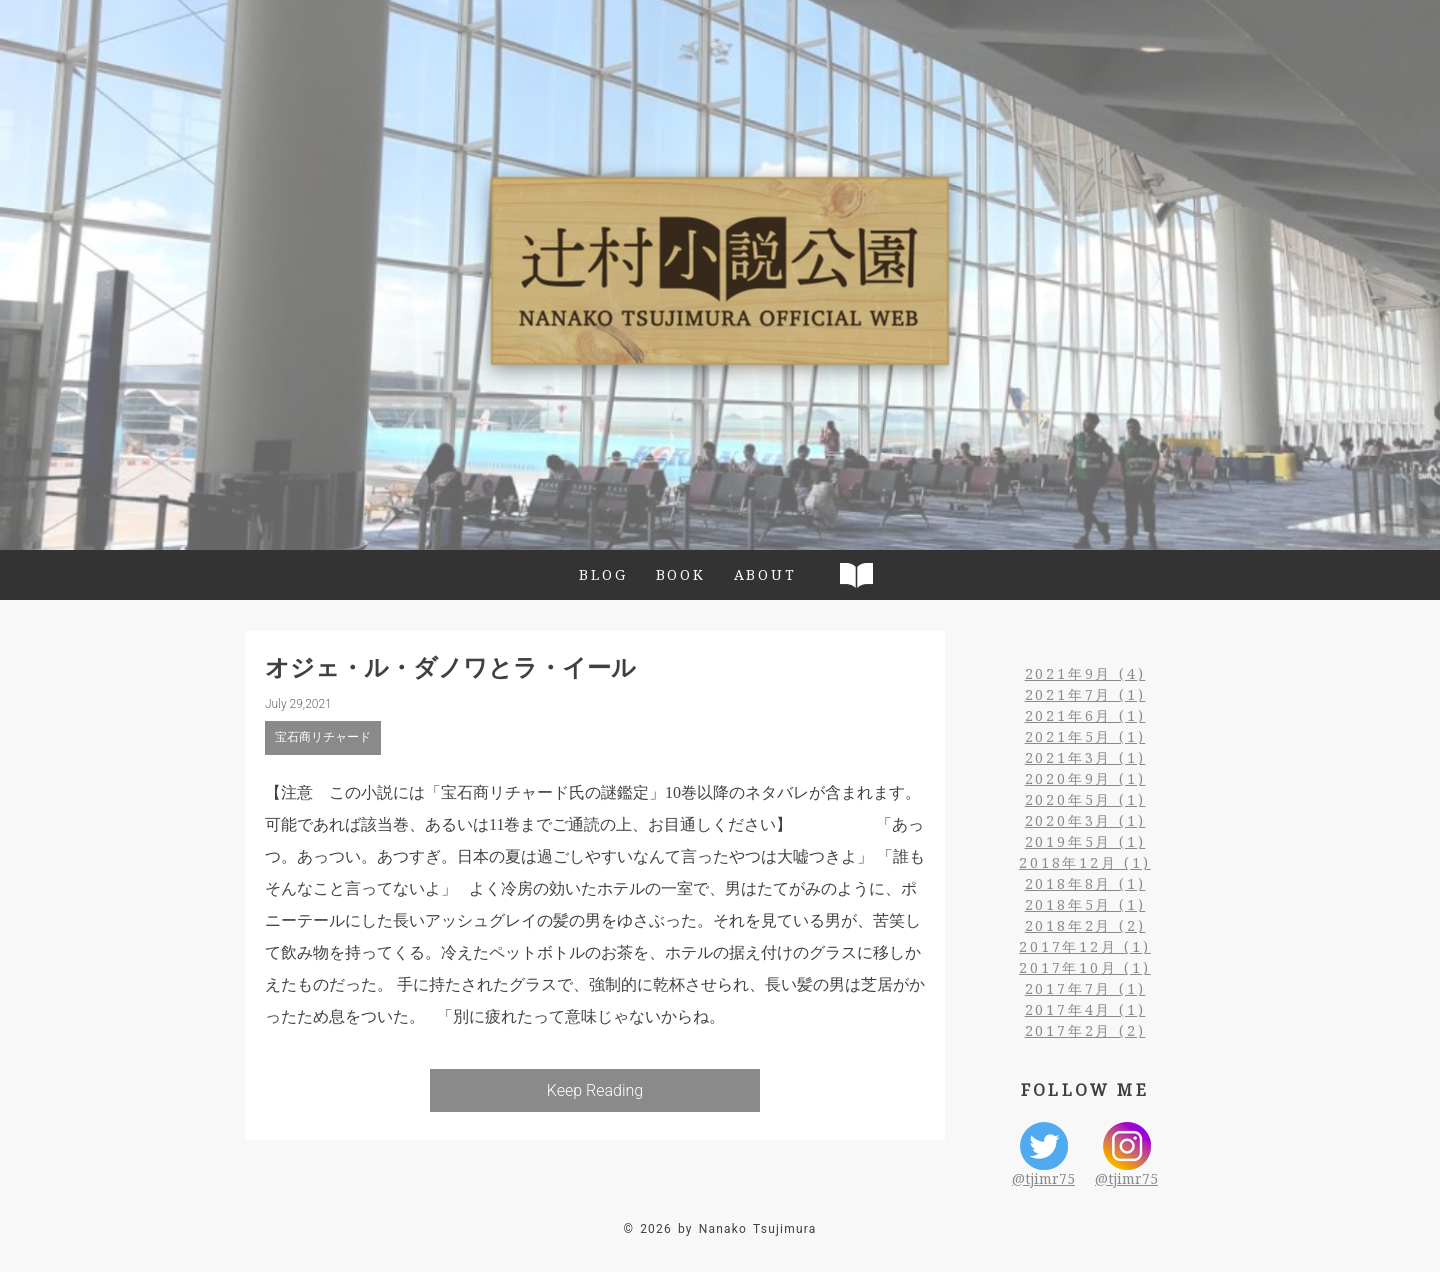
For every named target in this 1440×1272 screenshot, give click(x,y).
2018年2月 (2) (1085, 925)
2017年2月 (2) (1085, 1030)
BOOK (681, 574)
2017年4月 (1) (1085, 1009)
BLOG (603, 574)
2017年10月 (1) (1085, 967)
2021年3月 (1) (1085, 757)
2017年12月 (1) (1085, 946)
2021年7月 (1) (1085, 694)
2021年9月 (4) (1085, 673)
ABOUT (765, 574)
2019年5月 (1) (1085, 841)
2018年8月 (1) (1085, 883)
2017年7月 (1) (1085, 988)
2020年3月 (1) (1085, 820)
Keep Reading (595, 1090)
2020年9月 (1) (1085, 778)
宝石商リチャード (323, 737)
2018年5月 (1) (1085, 904)
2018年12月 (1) (1085, 862)
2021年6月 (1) (1085, 715)
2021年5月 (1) (1085, 736)
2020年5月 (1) (1085, 799)
